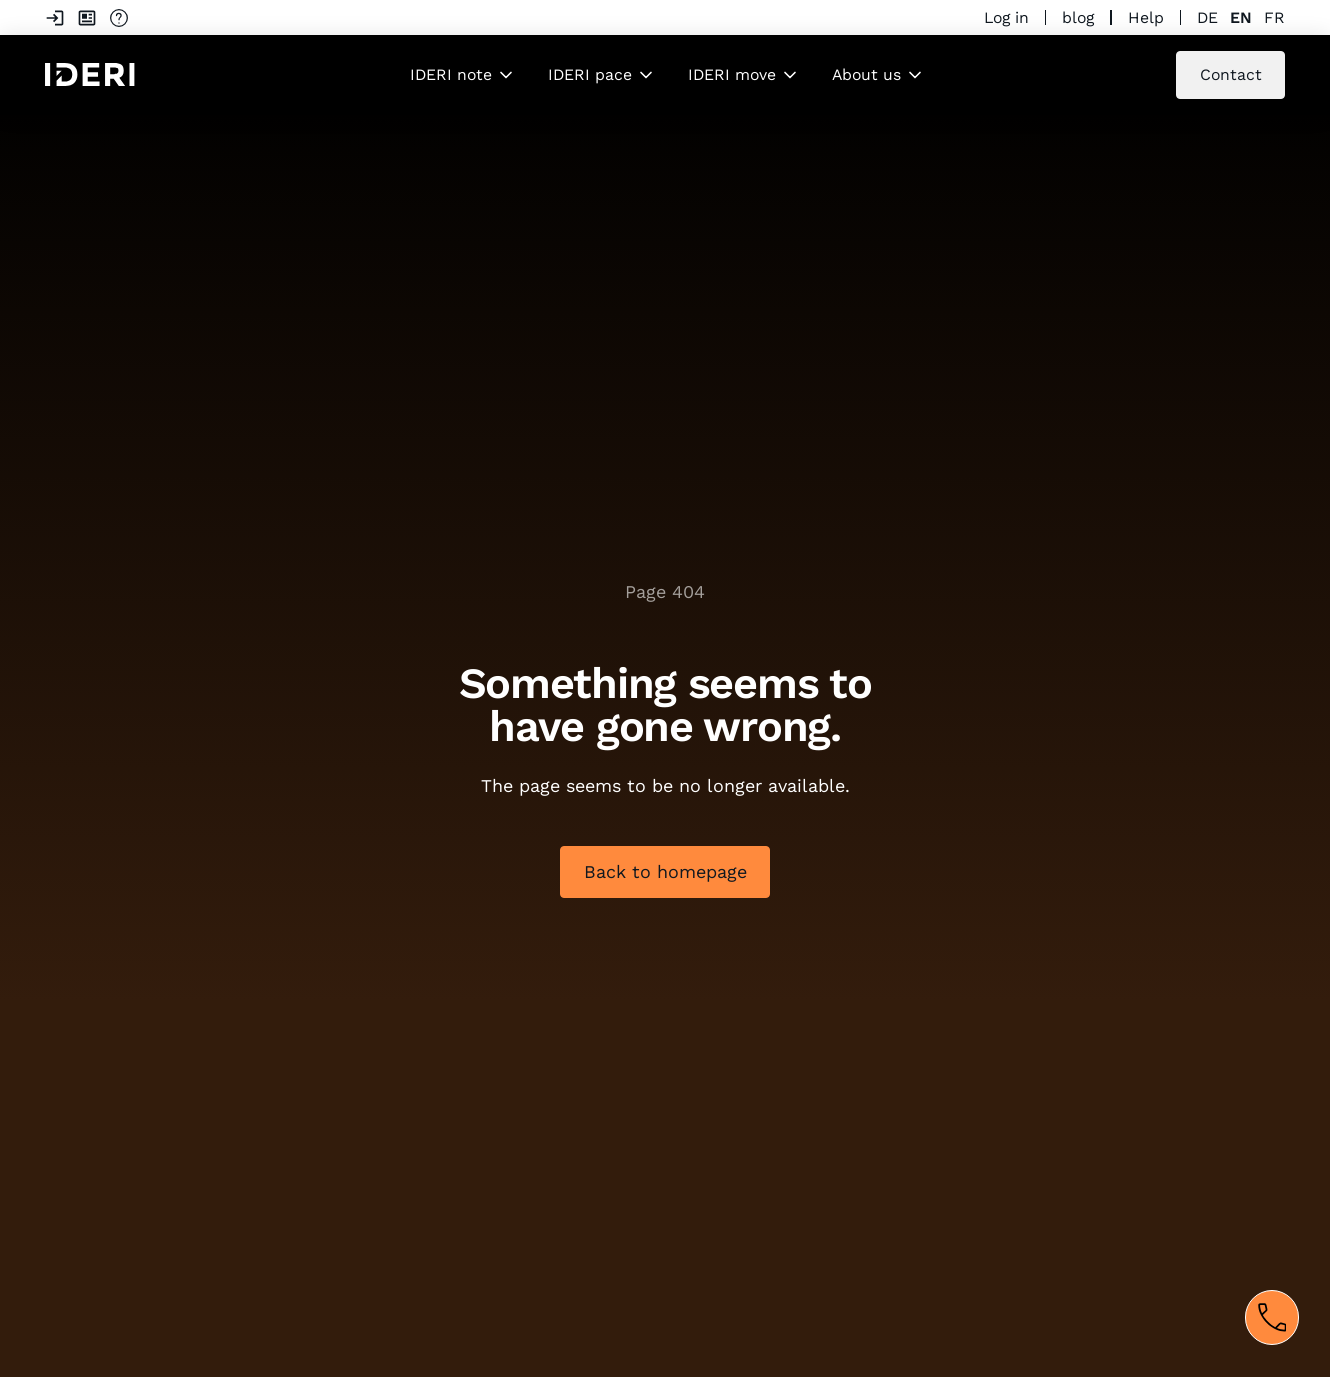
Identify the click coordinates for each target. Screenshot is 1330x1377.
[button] (463, 75)
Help (1146, 17)
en (1241, 17)
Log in (1006, 17)
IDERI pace (590, 74)
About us (866, 74)
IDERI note (451, 74)
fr (1274, 17)
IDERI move (732, 74)
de (1207, 17)
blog (1078, 17)
